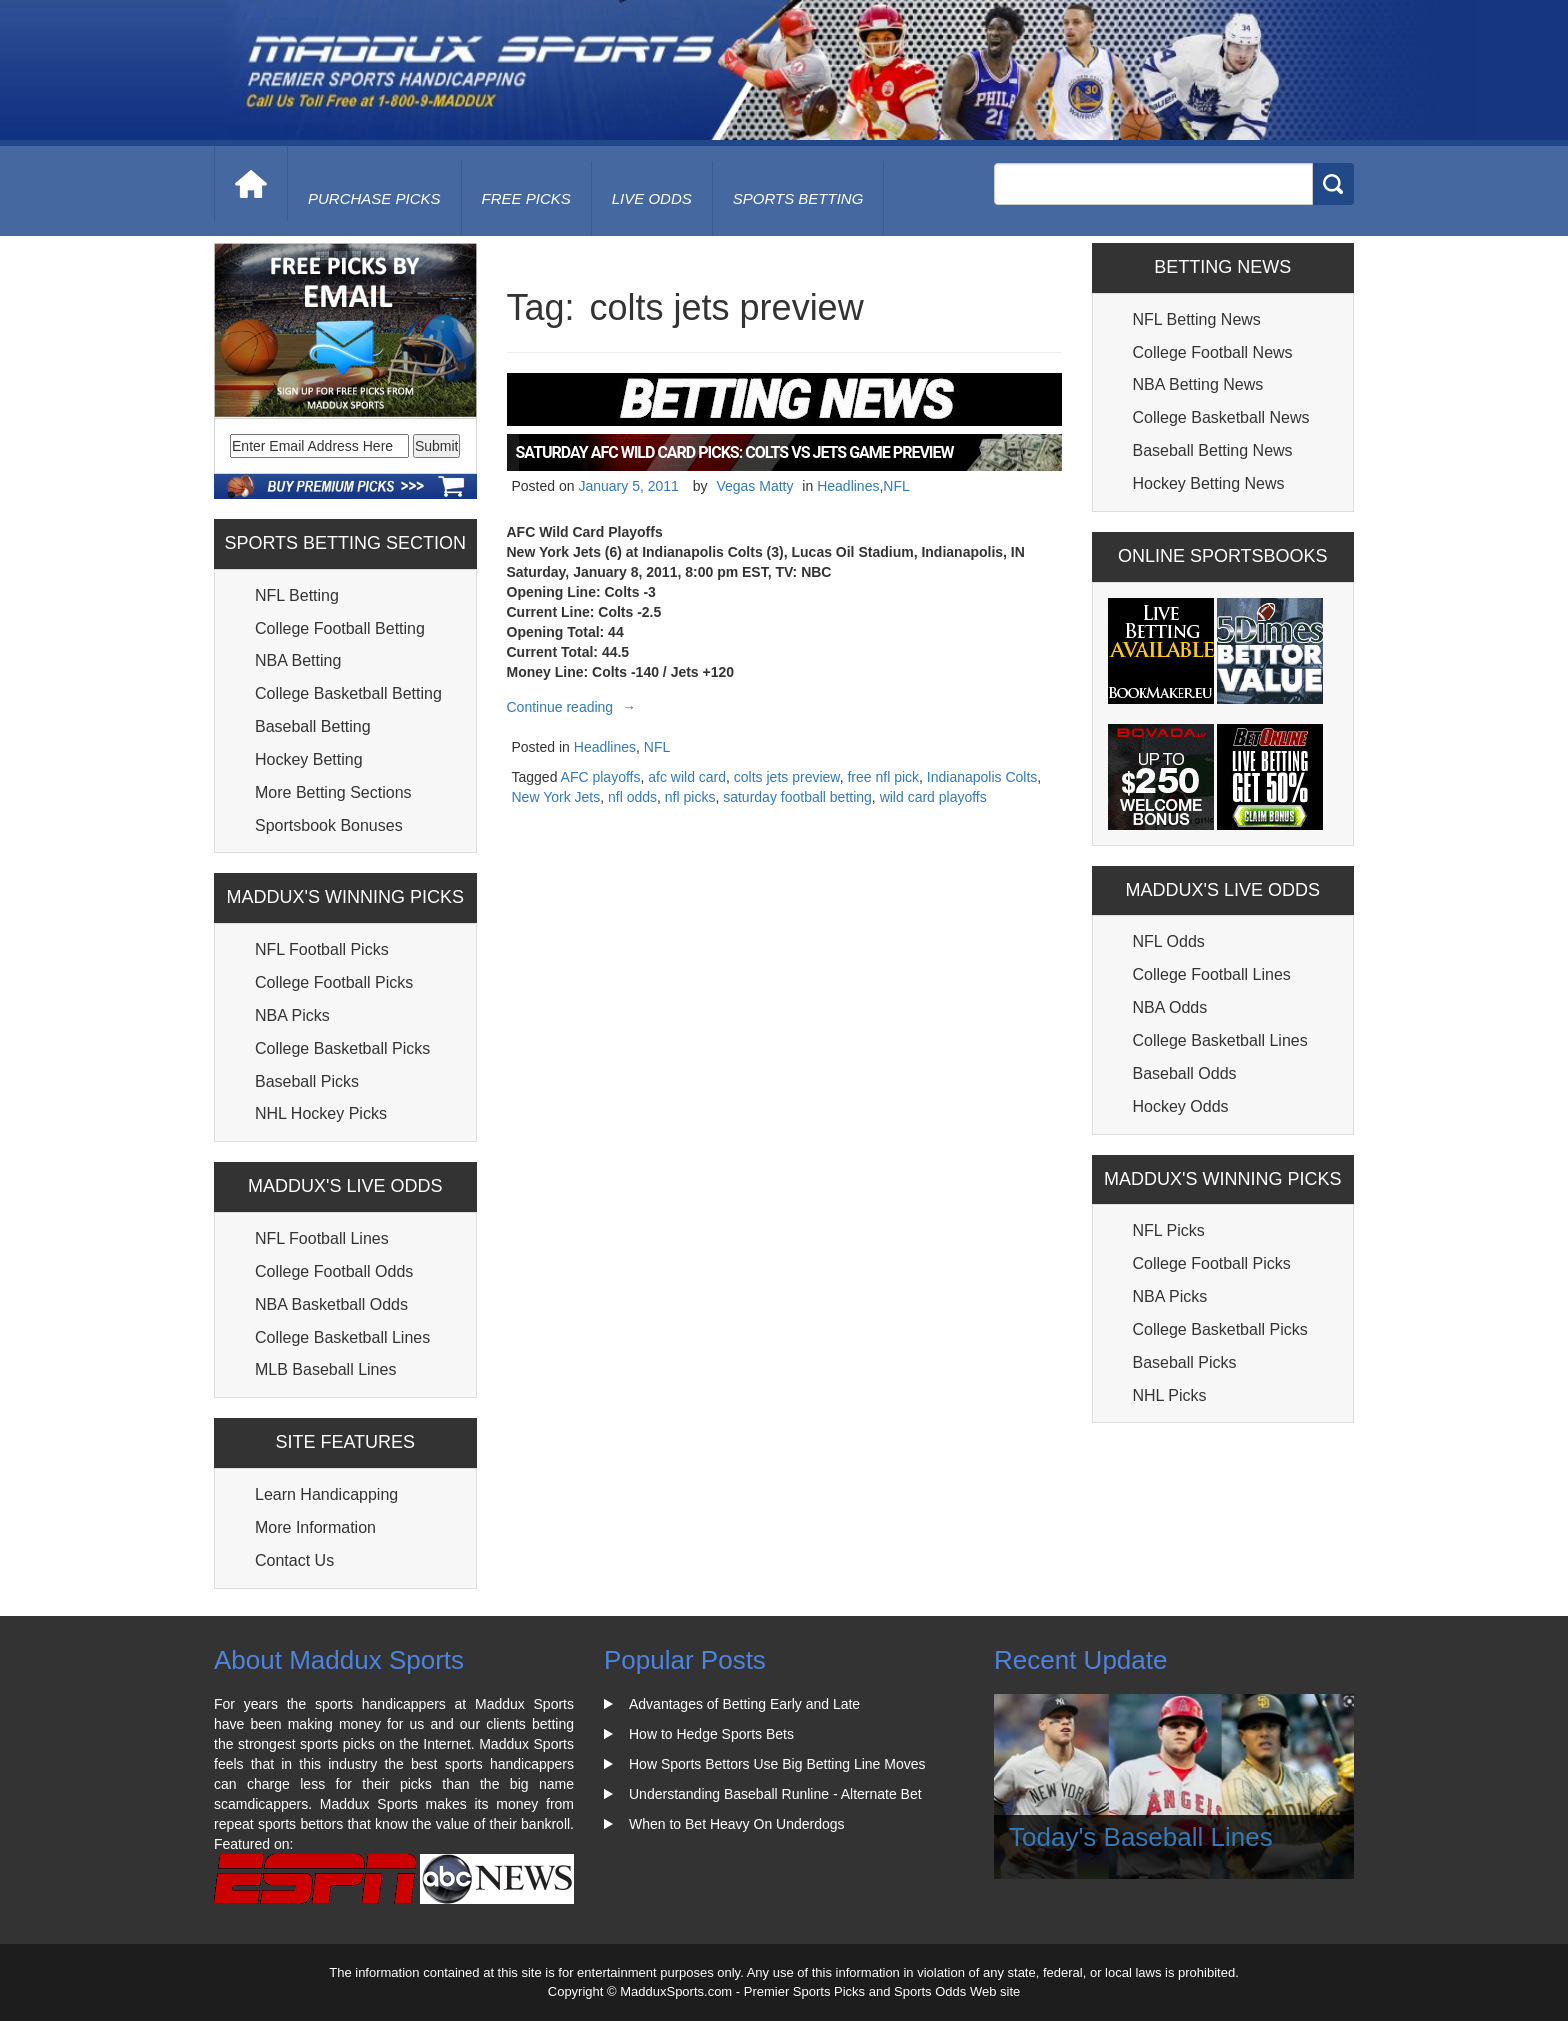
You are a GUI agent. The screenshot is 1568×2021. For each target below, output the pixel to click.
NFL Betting (297, 595)
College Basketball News (1221, 417)
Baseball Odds (1185, 1073)
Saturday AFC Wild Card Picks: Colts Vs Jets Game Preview (735, 452)
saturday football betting (797, 797)
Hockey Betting (309, 759)
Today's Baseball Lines (1141, 1837)
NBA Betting (298, 660)
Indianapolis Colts (982, 777)
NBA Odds (1170, 1007)
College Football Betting (340, 628)
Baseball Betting (313, 726)
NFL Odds (1169, 941)
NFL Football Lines (322, 1238)
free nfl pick (883, 777)
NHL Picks (1170, 1395)
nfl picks (690, 797)
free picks (526, 198)
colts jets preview (787, 777)
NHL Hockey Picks (321, 1113)
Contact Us (294, 1560)
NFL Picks (1169, 1230)
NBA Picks (292, 1015)
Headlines (848, 486)
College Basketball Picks (342, 1048)
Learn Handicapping (326, 1494)
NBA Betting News (1198, 384)
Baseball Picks (307, 1081)
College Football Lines (1212, 974)
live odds (652, 198)
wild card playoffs (933, 797)
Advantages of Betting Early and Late (744, 1704)
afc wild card (687, 777)
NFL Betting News (1197, 319)
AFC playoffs (601, 777)
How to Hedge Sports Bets (711, 1734)
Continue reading (574, 707)
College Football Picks (334, 982)
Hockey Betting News (1209, 483)
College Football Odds (334, 1271)
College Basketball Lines (342, 1337)
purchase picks (374, 198)
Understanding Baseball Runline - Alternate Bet (775, 1794)
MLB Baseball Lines (325, 1369)
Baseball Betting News (1213, 450)
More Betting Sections (333, 792)
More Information (315, 1527)
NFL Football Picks (322, 949)
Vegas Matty (754, 486)
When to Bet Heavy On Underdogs (737, 1824)
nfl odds (632, 797)
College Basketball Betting (348, 693)
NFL (896, 486)
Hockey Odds (1181, 1106)
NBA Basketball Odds (331, 1304)
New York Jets (556, 797)
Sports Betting (798, 198)
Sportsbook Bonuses (329, 825)
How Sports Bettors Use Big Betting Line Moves (777, 1764)
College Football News (1213, 352)
